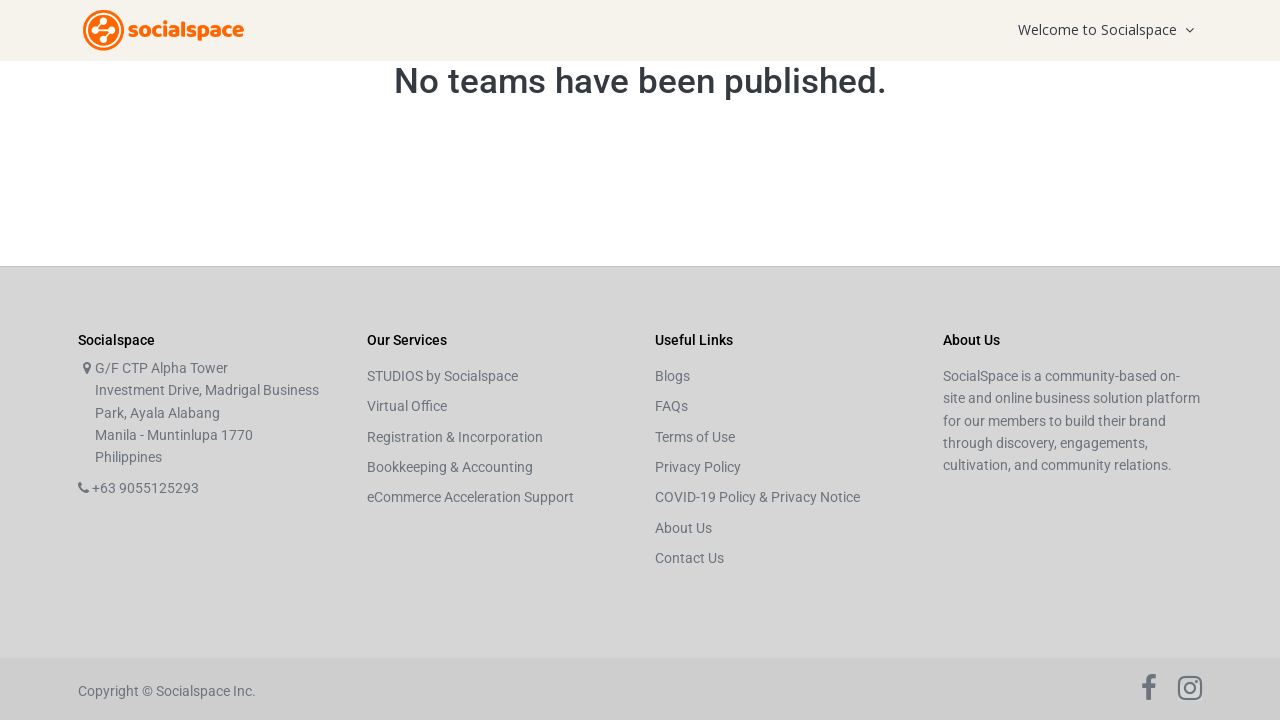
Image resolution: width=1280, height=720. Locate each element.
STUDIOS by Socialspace (442, 376)
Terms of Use (695, 437)
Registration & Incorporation (455, 437)
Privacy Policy (698, 467)
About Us (683, 528)
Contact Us (689, 558)
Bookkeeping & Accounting (450, 467)
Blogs (672, 376)
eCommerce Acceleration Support (470, 497)
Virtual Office (407, 406)
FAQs (671, 406)
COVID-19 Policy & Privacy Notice (757, 497)
